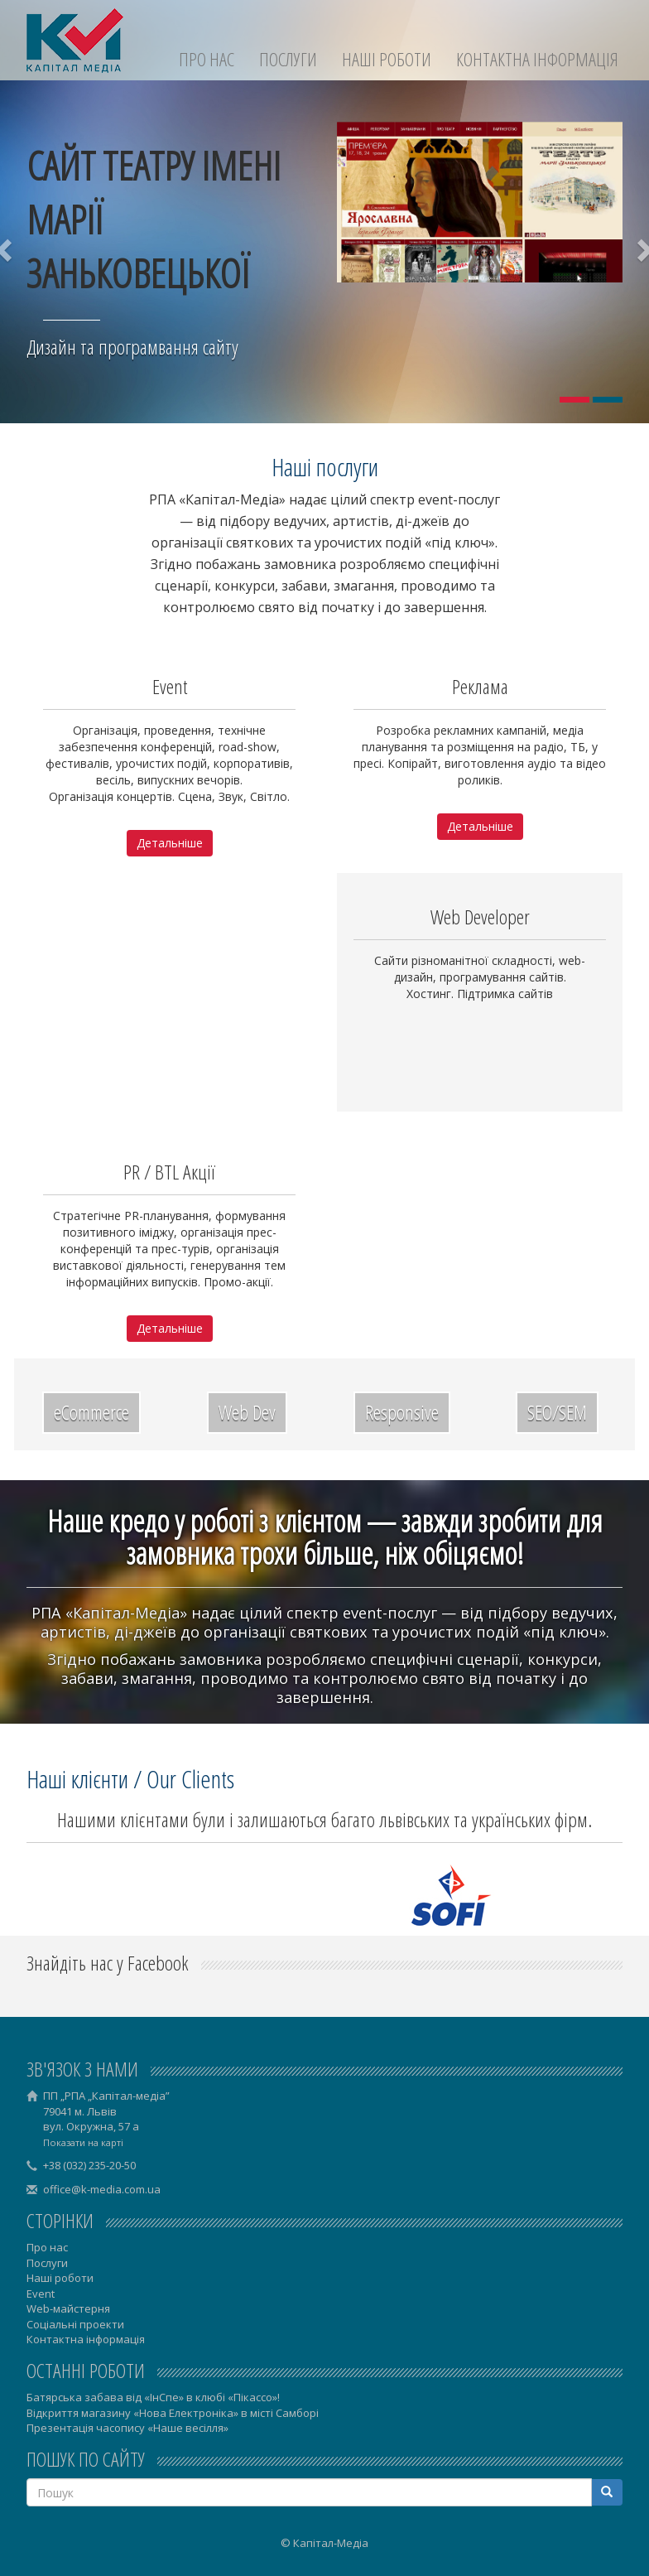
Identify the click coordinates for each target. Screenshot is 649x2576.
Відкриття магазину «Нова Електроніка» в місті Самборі (172, 2412)
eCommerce (91, 1411)
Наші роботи (386, 59)
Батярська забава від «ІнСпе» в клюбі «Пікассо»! (153, 2397)
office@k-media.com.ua (102, 2189)
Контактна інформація (537, 59)
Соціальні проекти (75, 2324)
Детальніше (170, 843)
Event (40, 2293)
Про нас (206, 59)
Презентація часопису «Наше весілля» (127, 2427)
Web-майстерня (68, 2308)
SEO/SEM (557, 1411)
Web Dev (247, 1411)
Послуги (288, 59)
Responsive (402, 1411)
